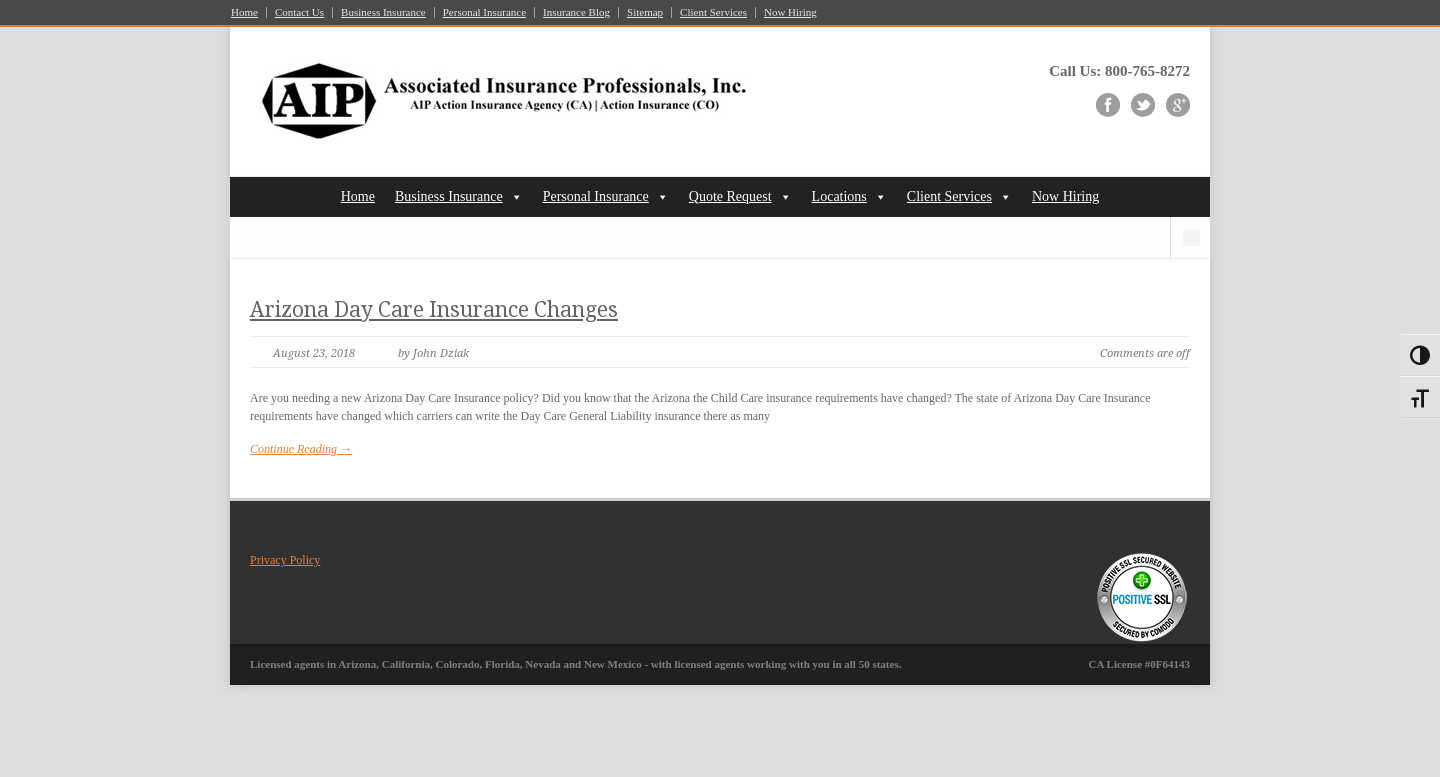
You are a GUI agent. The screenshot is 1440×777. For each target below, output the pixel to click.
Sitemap (645, 12)
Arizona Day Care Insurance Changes (434, 309)
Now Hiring (790, 12)
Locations (839, 196)
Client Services (713, 12)
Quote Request (730, 196)
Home (244, 12)
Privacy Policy (285, 560)
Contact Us (299, 12)
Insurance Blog (576, 12)
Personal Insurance (484, 12)
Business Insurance (383, 12)
